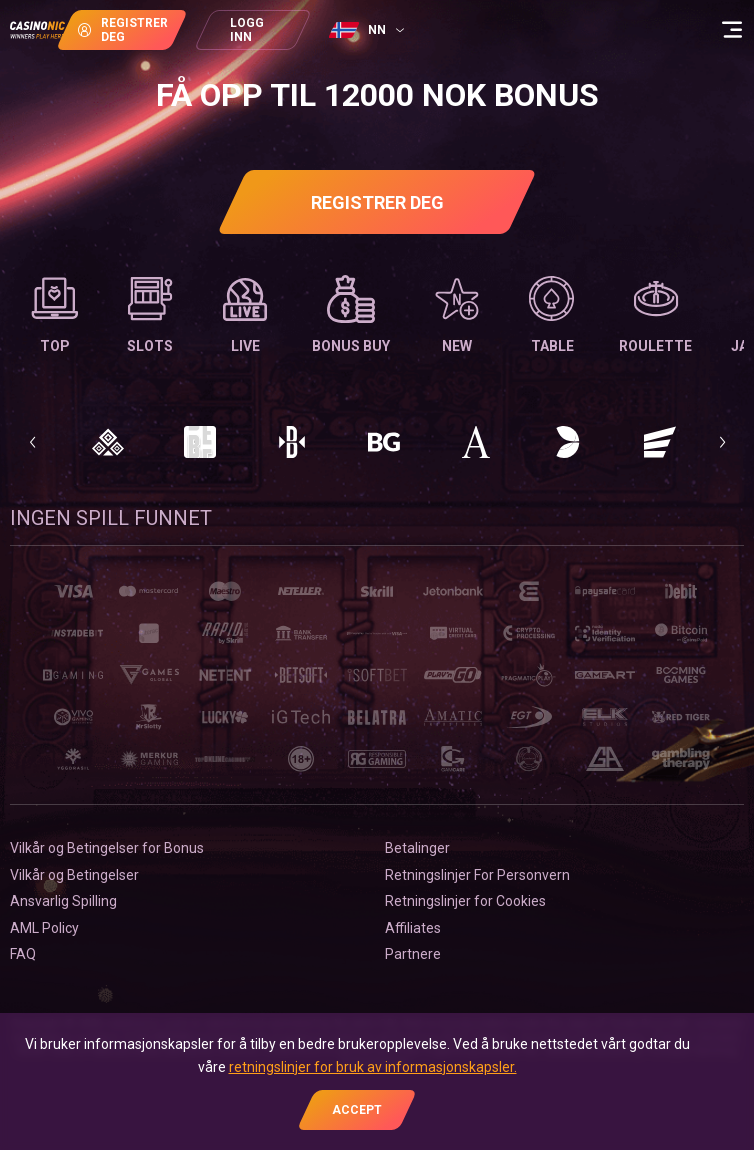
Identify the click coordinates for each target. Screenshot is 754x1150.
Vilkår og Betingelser (74, 875)
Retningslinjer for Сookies (465, 901)
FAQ (23, 954)
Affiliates (413, 928)
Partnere (413, 954)
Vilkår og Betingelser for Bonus (107, 848)
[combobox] (511, 30)
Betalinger (417, 848)
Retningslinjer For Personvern (477, 875)
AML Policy (44, 928)
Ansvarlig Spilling (63, 901)
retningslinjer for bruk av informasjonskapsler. (373, 1067)
